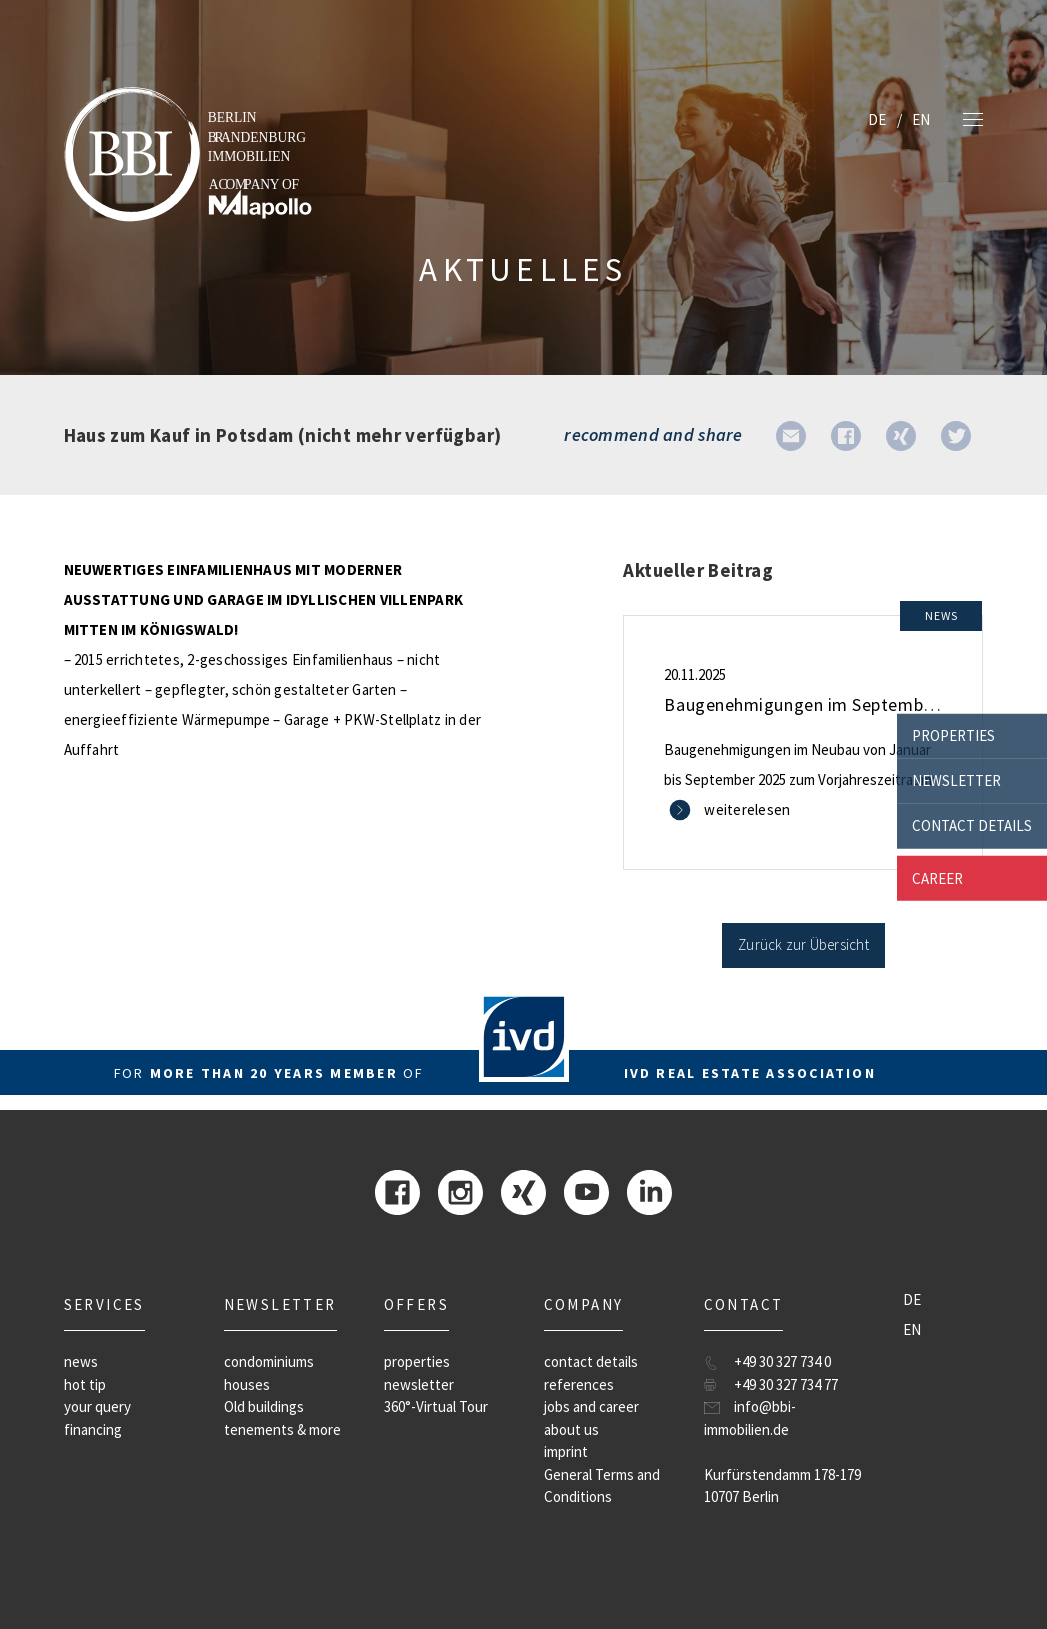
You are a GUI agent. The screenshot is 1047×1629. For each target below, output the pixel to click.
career (937, 877)
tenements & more (282, 1429)
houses (247, 1384)
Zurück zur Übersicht (803, 944)
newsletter (956, 780)
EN (921, 119)
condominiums (269, 1361)
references (579, 1384)
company (584, 1304)
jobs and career (591, 1406)
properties (953, 735)
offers (416, 1304)
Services (104, 1304)
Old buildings (264, 1406)
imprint (566, 1451)
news (81, 1361)
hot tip (85, 1384)
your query (97, 1406)
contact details (972, 825)
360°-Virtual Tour (436, 1406)
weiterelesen (747, 809)
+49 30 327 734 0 (782, 1361)
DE (877, 119)
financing (93, 1429)
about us (571, 1429)
